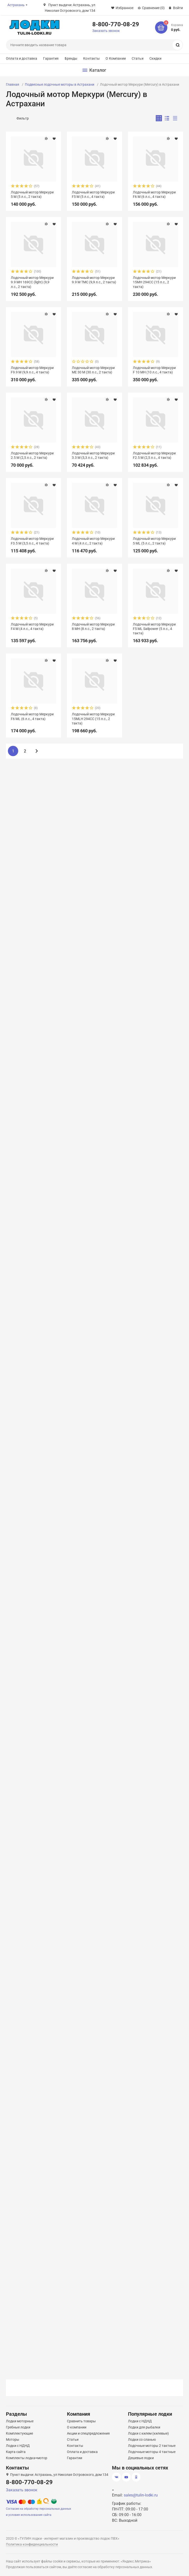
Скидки (155, 58)
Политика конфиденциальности (32, 2544)
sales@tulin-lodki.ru (141, 2495)
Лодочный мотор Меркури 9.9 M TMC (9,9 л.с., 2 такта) (94, 280)
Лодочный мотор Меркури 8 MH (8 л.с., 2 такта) (93, 626)
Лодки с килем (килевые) (148, 2433)
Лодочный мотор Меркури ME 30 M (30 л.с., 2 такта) (93, 370)
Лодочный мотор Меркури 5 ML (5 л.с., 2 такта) (154, 541)
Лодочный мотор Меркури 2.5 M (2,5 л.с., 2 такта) (32, 455)
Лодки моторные (19, 2421)
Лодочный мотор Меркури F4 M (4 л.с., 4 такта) (32, 626)
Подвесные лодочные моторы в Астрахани (59, 84)
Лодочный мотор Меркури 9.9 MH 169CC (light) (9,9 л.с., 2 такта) (32, 282)
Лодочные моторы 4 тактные (151, 2452)
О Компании (116, 58)
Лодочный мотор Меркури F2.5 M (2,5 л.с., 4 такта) (154, 455)
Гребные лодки (18, 2427)
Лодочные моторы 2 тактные (151, 2446)
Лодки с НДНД (18, 2446)
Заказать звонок (106, 31)
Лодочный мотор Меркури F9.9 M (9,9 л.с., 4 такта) (32, 370)
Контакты (91, 58)
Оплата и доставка (21, 58)
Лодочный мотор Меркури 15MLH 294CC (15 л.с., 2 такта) (93, 718)
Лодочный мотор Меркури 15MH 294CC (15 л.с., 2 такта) (154, 282)
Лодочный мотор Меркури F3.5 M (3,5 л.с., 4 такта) (32, 541)
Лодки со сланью (142, 2439)
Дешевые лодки (141, 2458)
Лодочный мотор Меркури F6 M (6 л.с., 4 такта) (154, 194)
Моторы (12, 2439)
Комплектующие (19, 2433)
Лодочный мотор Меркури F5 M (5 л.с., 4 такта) (93, 194)
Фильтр (22, 118)
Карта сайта (16, 2452)
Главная (12, 84)
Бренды (71, 58)
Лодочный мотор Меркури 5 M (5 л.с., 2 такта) (32, 194)
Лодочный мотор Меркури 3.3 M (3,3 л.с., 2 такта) (93, 455)
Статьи (137, 58)
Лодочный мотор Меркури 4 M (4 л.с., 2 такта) (93, 541)
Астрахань (16, 5)
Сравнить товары (81, 2421)
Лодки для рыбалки (144, 2427)
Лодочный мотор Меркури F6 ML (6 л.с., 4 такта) (32, 716)
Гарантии (74, 2458)
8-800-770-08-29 (115, 24)
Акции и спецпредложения (88, 2433)
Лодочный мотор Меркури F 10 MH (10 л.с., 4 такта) (154, 370)
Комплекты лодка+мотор (26, 2458)
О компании (76, 2427)
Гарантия (51, 58)
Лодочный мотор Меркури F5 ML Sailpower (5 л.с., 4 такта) (154, 628)
